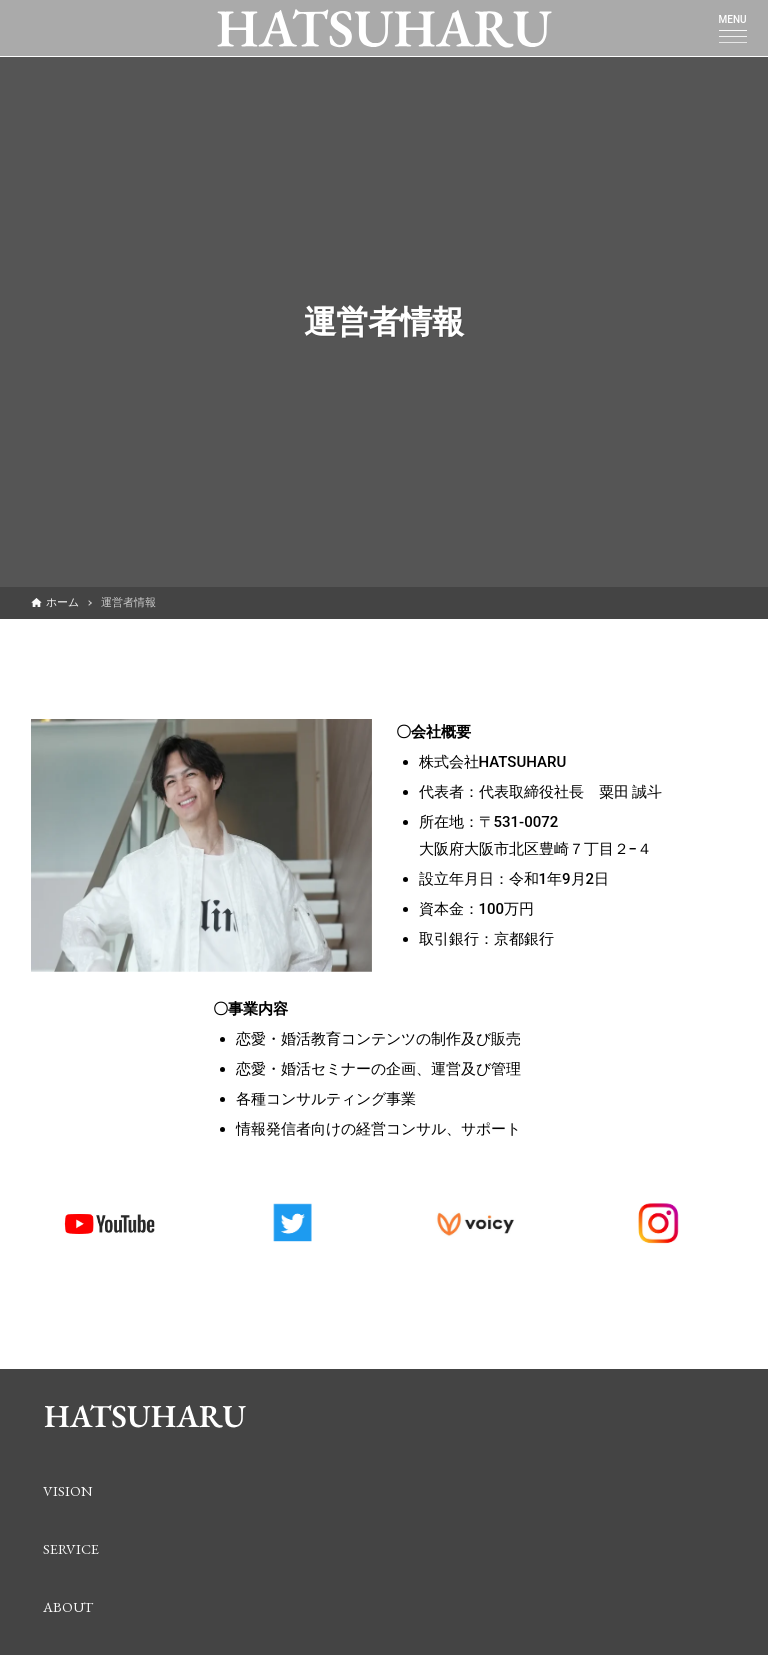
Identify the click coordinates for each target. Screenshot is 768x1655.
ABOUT (68, 1606)
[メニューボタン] (733, 36)
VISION (68, 1490)
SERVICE (71, 1548)
